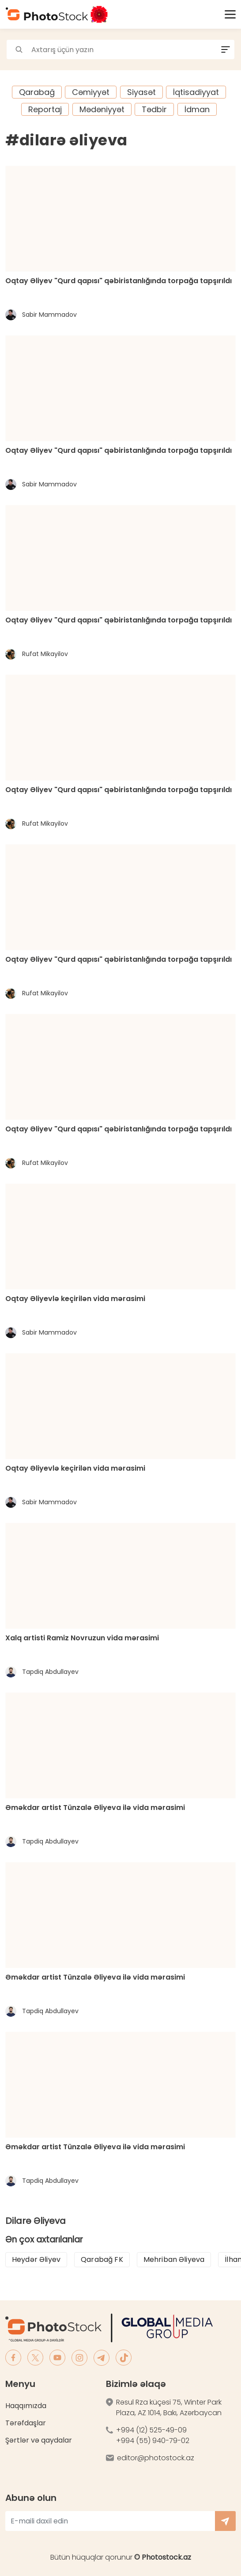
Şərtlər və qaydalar (38, 2440)
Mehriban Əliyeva (174, 2259)
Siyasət (141, 92)
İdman (197, 109)
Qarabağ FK (102, 2259)
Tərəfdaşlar (25, 2423)
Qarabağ (37, 92)
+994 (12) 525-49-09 (151, 2430)
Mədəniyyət (101, 109)
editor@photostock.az (155, 2458)
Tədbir (154, 109)
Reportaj (45, 109)
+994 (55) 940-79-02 (152, 2441)
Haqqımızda (25, 2406)
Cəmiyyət (90, 92)
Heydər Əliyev (36, 2259)
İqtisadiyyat (196, 92)
